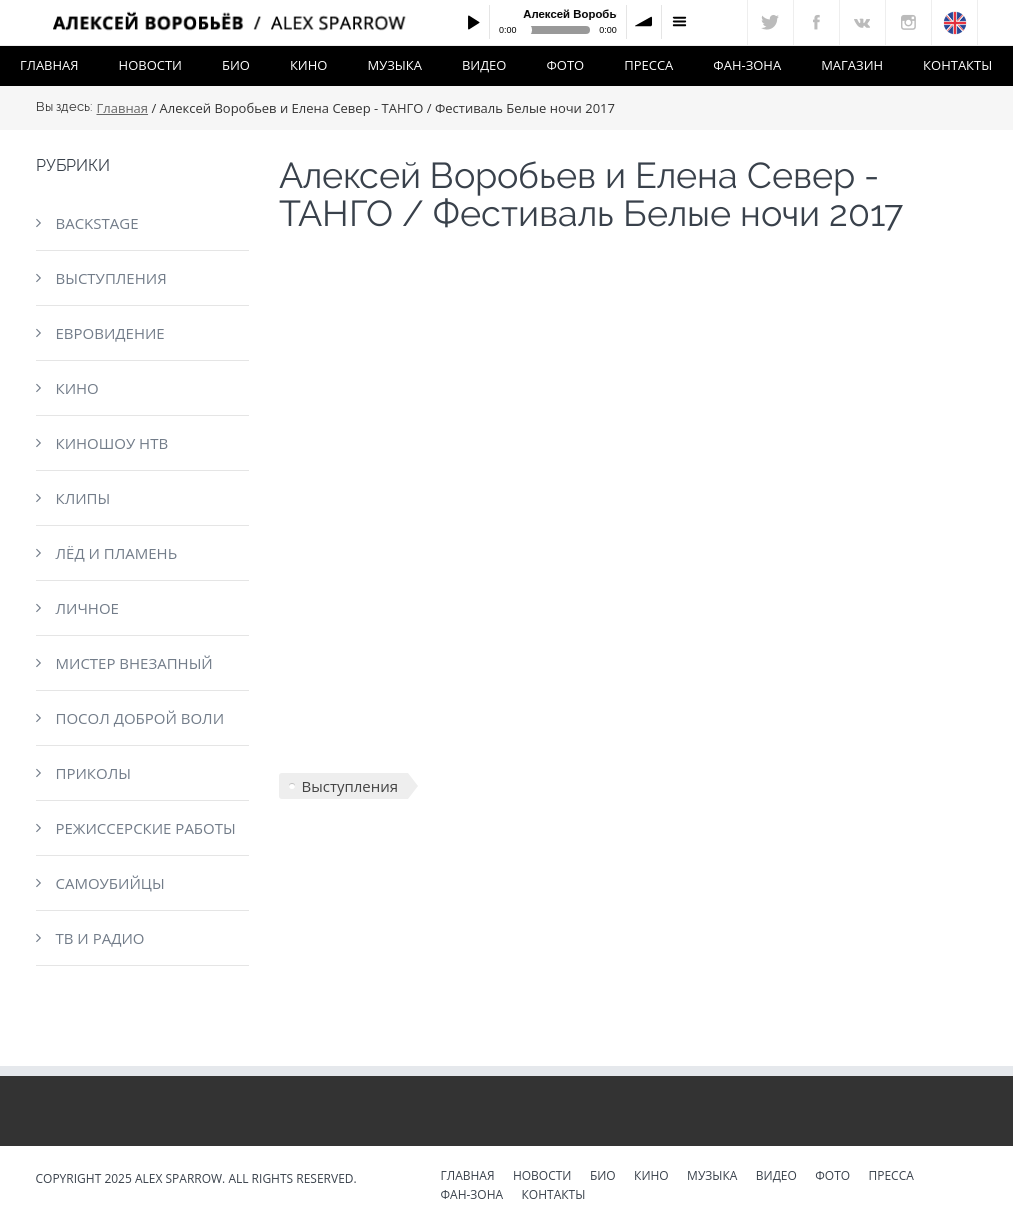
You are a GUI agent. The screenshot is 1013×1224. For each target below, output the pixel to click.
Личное (87, 608)
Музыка (394, 65)
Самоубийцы (110, 883)
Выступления (111, 278)
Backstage (97, 223)
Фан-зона (747, 65)
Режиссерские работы (146, 828)
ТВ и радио (100, 938)
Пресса (648, 65)
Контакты (957, 65)
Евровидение (110, 333)
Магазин (852, 65)
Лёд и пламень (117, 553)
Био (236, 65)
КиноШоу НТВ (112, 443)
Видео (484, 65)
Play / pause (473, 22)
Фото (565, 65)
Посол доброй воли (140, 718)
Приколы (93, 773)
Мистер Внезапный (134, 663)
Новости (150, 65)
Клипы (83, 498)
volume (644, 22)
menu (679, 22)
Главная (49, 65)
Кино (309, 65)
